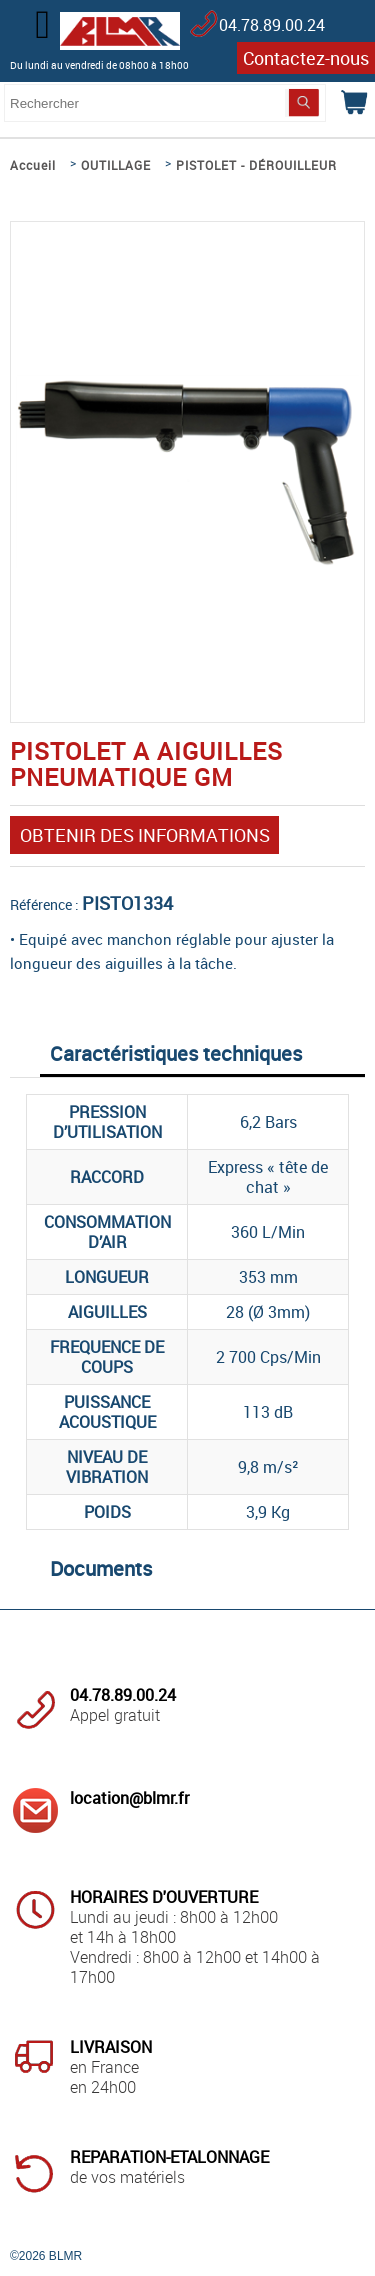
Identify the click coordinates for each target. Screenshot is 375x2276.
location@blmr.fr (129, 1798)
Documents (101, 1568)
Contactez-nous (306, 58)
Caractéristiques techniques (176, 1053)
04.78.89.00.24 (272, 25)
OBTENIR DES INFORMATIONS (145, 835)
